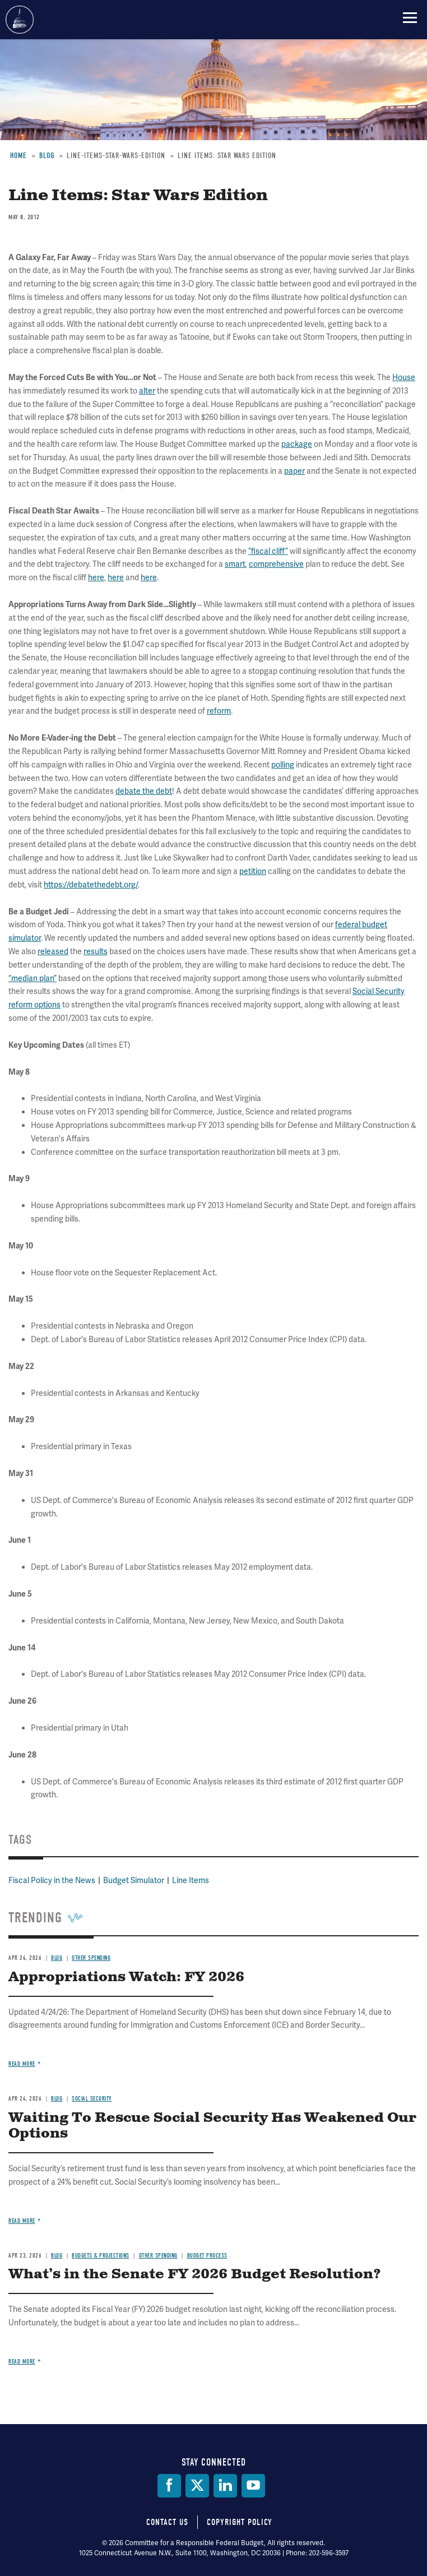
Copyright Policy (239, 2522)
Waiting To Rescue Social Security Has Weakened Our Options (212, 2126)
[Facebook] (169, 2486)
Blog (56, 1958)
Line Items (190, 1880)
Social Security (92, 2098)
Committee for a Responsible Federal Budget (20, 20)
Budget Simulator (133, 1880)
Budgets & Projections (100, 2255)
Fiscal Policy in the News (51, 1880)
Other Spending (91, 1958)
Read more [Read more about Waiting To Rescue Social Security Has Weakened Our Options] (21, 2220)
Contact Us (167, 2522)
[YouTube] (253, 2486)
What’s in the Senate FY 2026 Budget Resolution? (194, 2274)
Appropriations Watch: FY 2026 (126, 1977)
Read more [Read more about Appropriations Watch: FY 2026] (21, 2064)
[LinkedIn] (225, 2486)
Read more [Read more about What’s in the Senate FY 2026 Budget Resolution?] (21, 2361)
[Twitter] (197, 2486)
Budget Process (207, 2255)
